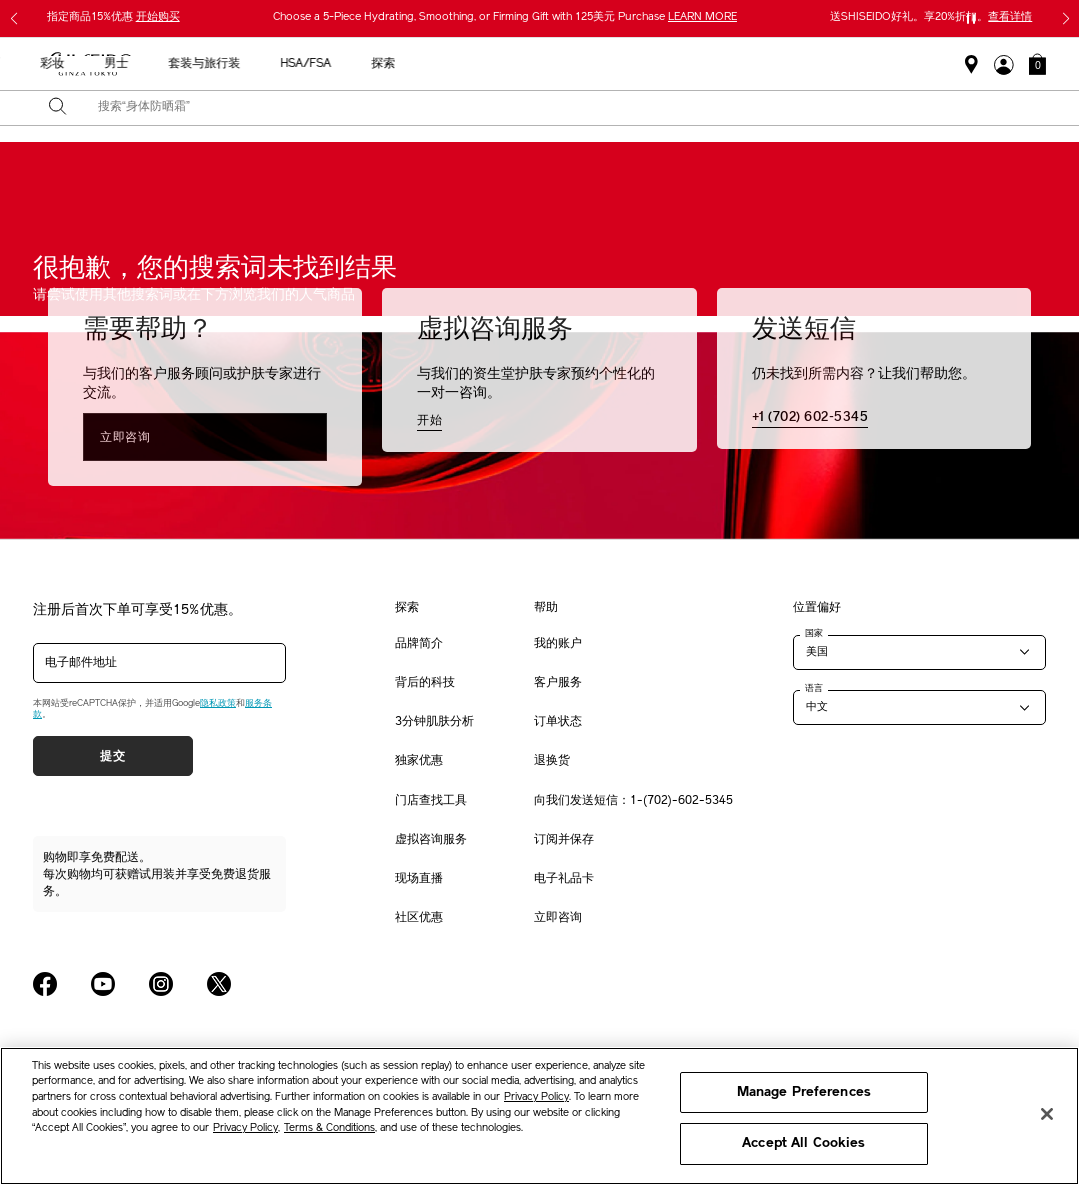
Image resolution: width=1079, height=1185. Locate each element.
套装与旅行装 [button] (758, 64)
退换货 (552, 761)
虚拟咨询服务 (431, 840)
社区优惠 (419, 918)
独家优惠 (419, 761)
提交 (112, 756)
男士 (670, 64)
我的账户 (558, 644)
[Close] (1047, 1114)
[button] (1037, 64)
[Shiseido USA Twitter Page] (219, 984)
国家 (814, 633)
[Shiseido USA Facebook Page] (45, 984)
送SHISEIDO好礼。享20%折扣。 (931, 17)
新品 (390, 64)
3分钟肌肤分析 (434, 722)
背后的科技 (425, 683)
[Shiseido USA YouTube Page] (103, 984)
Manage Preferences (804, 1092)
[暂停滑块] (971, 19)
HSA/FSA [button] (859, 64)
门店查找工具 (431, 801)
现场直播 (419, 879)
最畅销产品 (308, 64)
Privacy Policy (536, 1097)
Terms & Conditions (329, 1128)
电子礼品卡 (564, 879)
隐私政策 (218, 703)
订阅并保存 (564, 840)
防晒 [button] (542, 64)
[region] (539, 1116)
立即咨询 (125, 437)
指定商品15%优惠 (113, 17)
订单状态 (558, 722)
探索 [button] (937, 64)
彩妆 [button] (606, 64)
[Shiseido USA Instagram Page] (161, 984)
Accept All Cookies (803, 1143)
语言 (814, 688)
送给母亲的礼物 (196, 64)
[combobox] (557, 108)
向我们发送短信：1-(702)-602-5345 (633, 801)
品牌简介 (419, 644)
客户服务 (558, 683)
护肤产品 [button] (466, 64)
